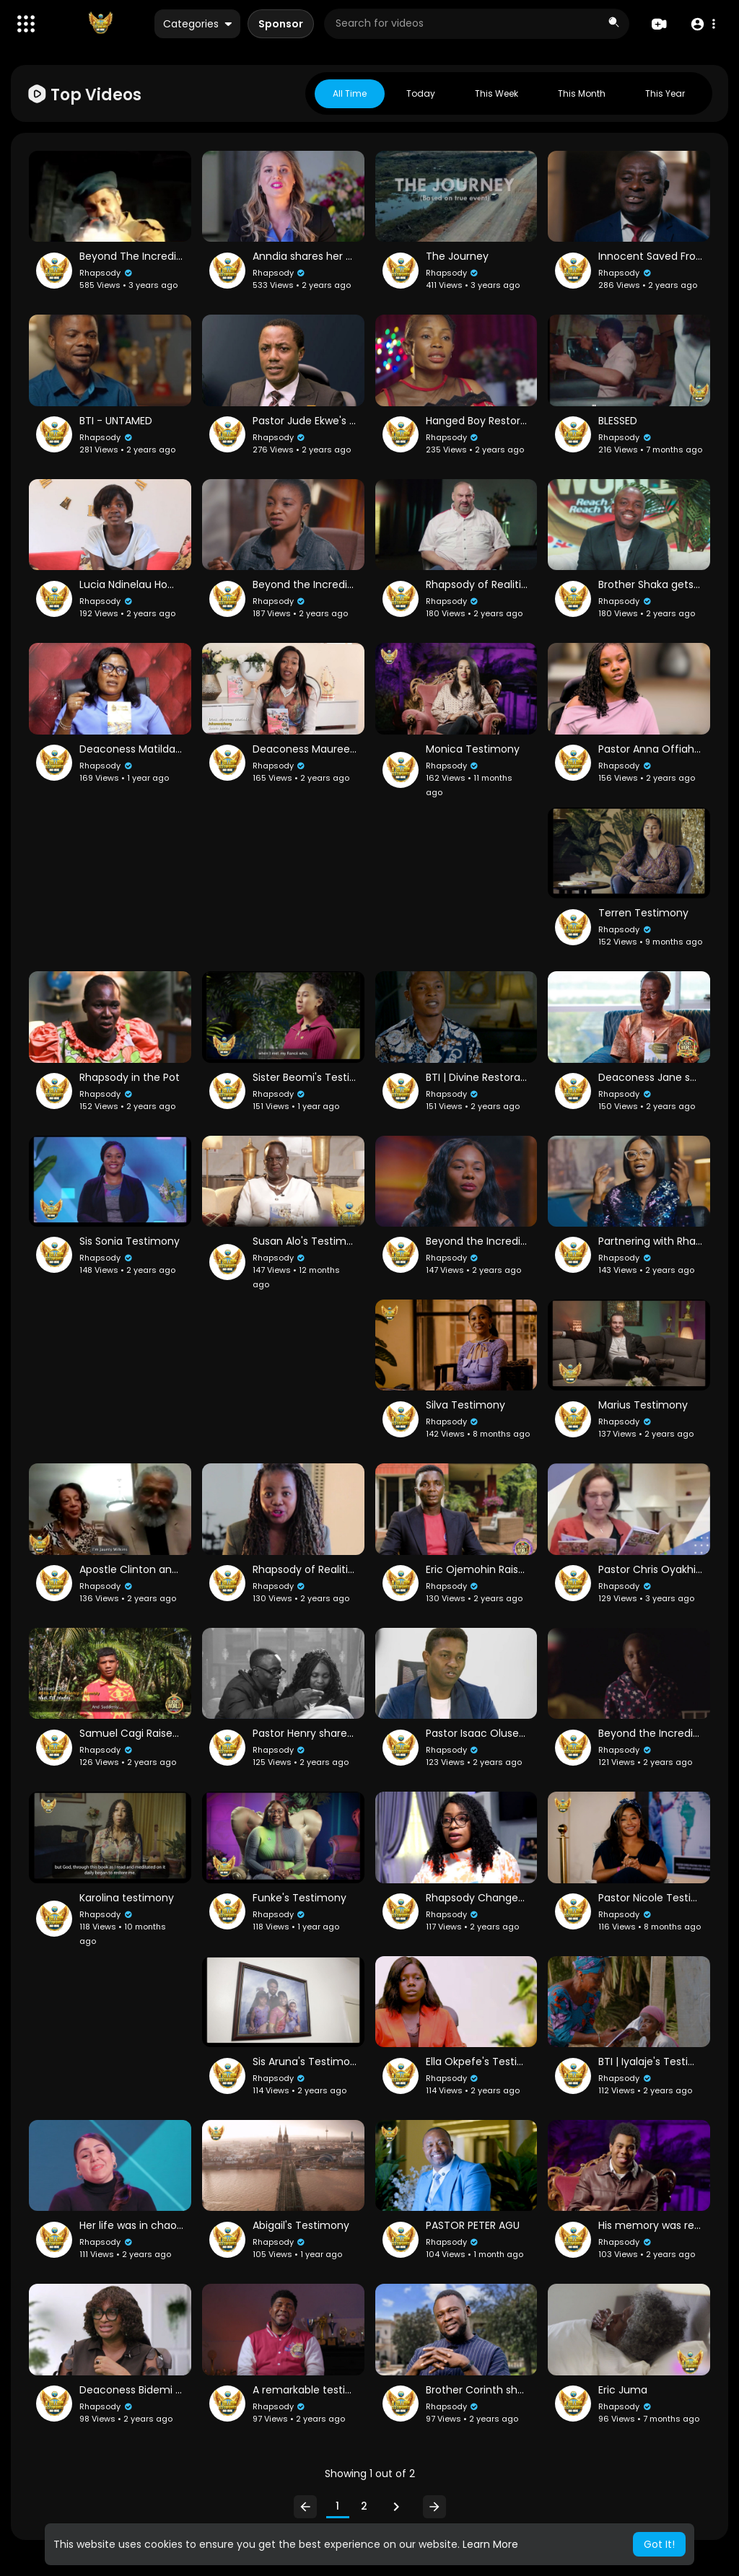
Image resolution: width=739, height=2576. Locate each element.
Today (420, 93)
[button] (26, 23)
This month (581, 93)
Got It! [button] (659, 2544)
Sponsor (280, 24)
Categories (197, 24)
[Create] (659, 24)
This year (665, 93)
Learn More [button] (490, 2544)
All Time (350, 93)
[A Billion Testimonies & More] (100, 23)
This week (496, 93)
